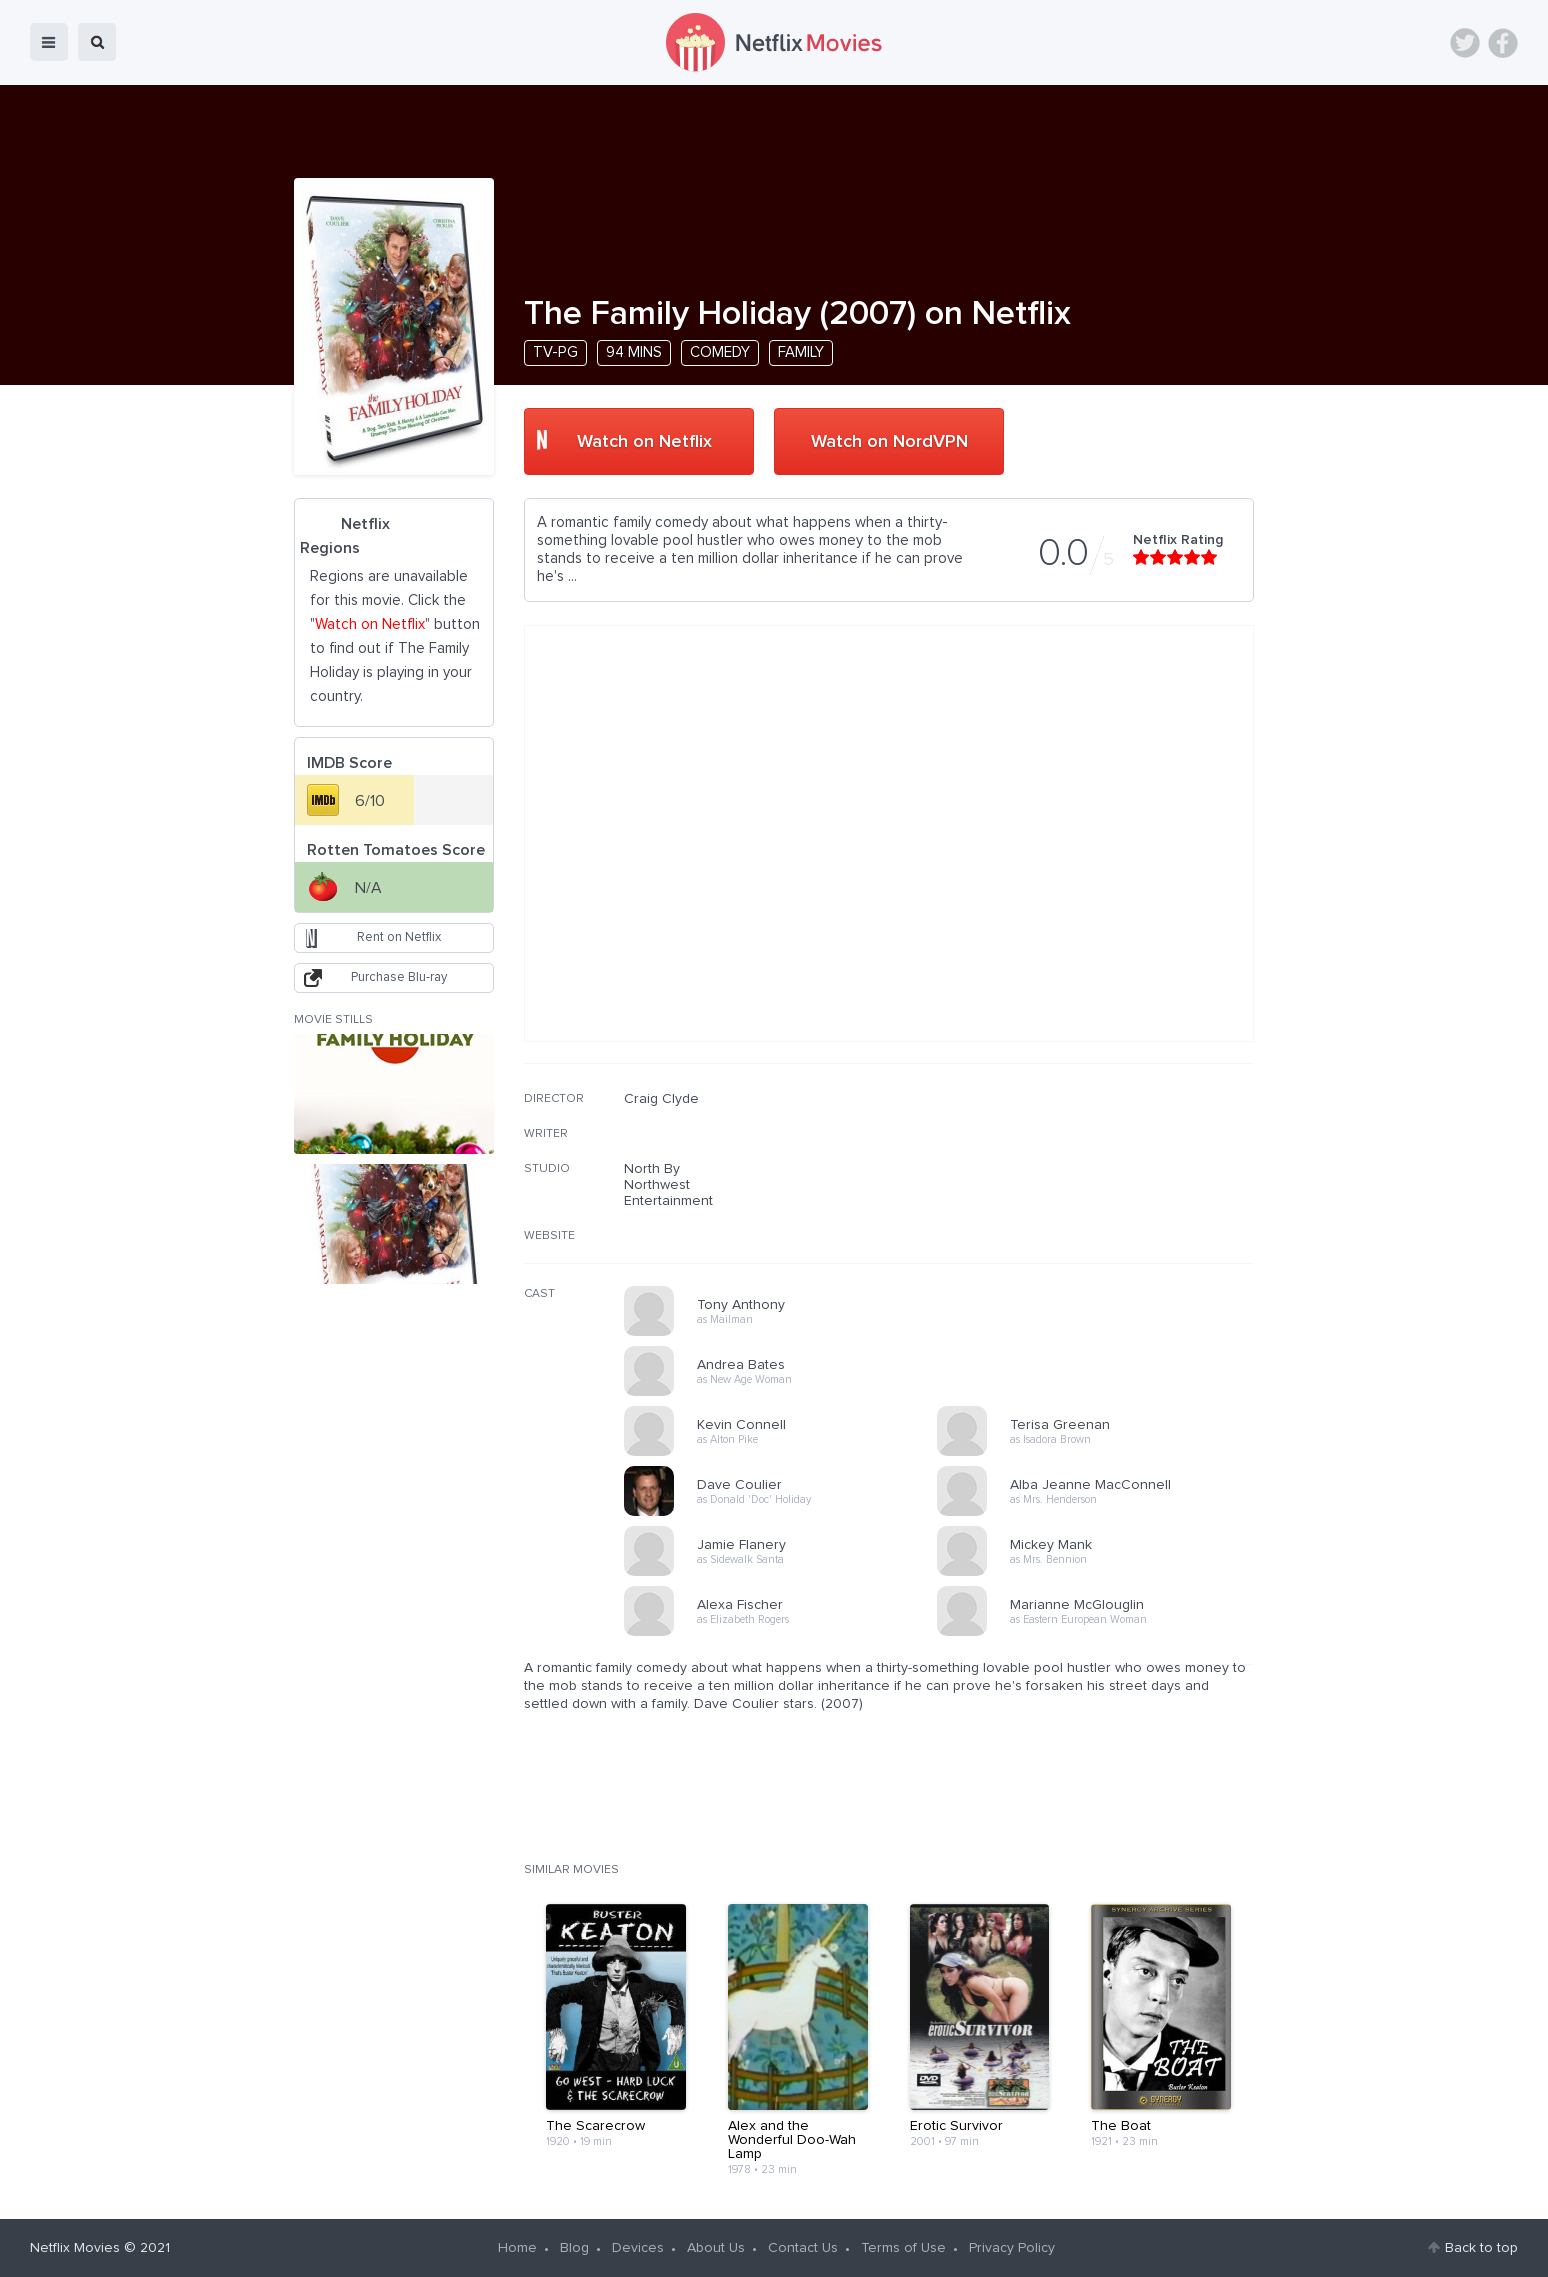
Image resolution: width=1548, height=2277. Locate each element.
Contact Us (803, 2248)
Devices (638, 2248)
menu (49, 42)
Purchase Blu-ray (399, 977)
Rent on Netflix (399, 937)
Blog (574, 2248)
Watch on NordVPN (889, 442)
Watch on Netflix (644, 442)
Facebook (1503, 43)
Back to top (1481, 2248)
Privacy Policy (1012, 2248)
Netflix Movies (75, 2248)
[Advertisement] (1104, 1219)
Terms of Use (903, 2248)
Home (517, 2248)
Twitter (1465, 43)
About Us (716, 2248)
